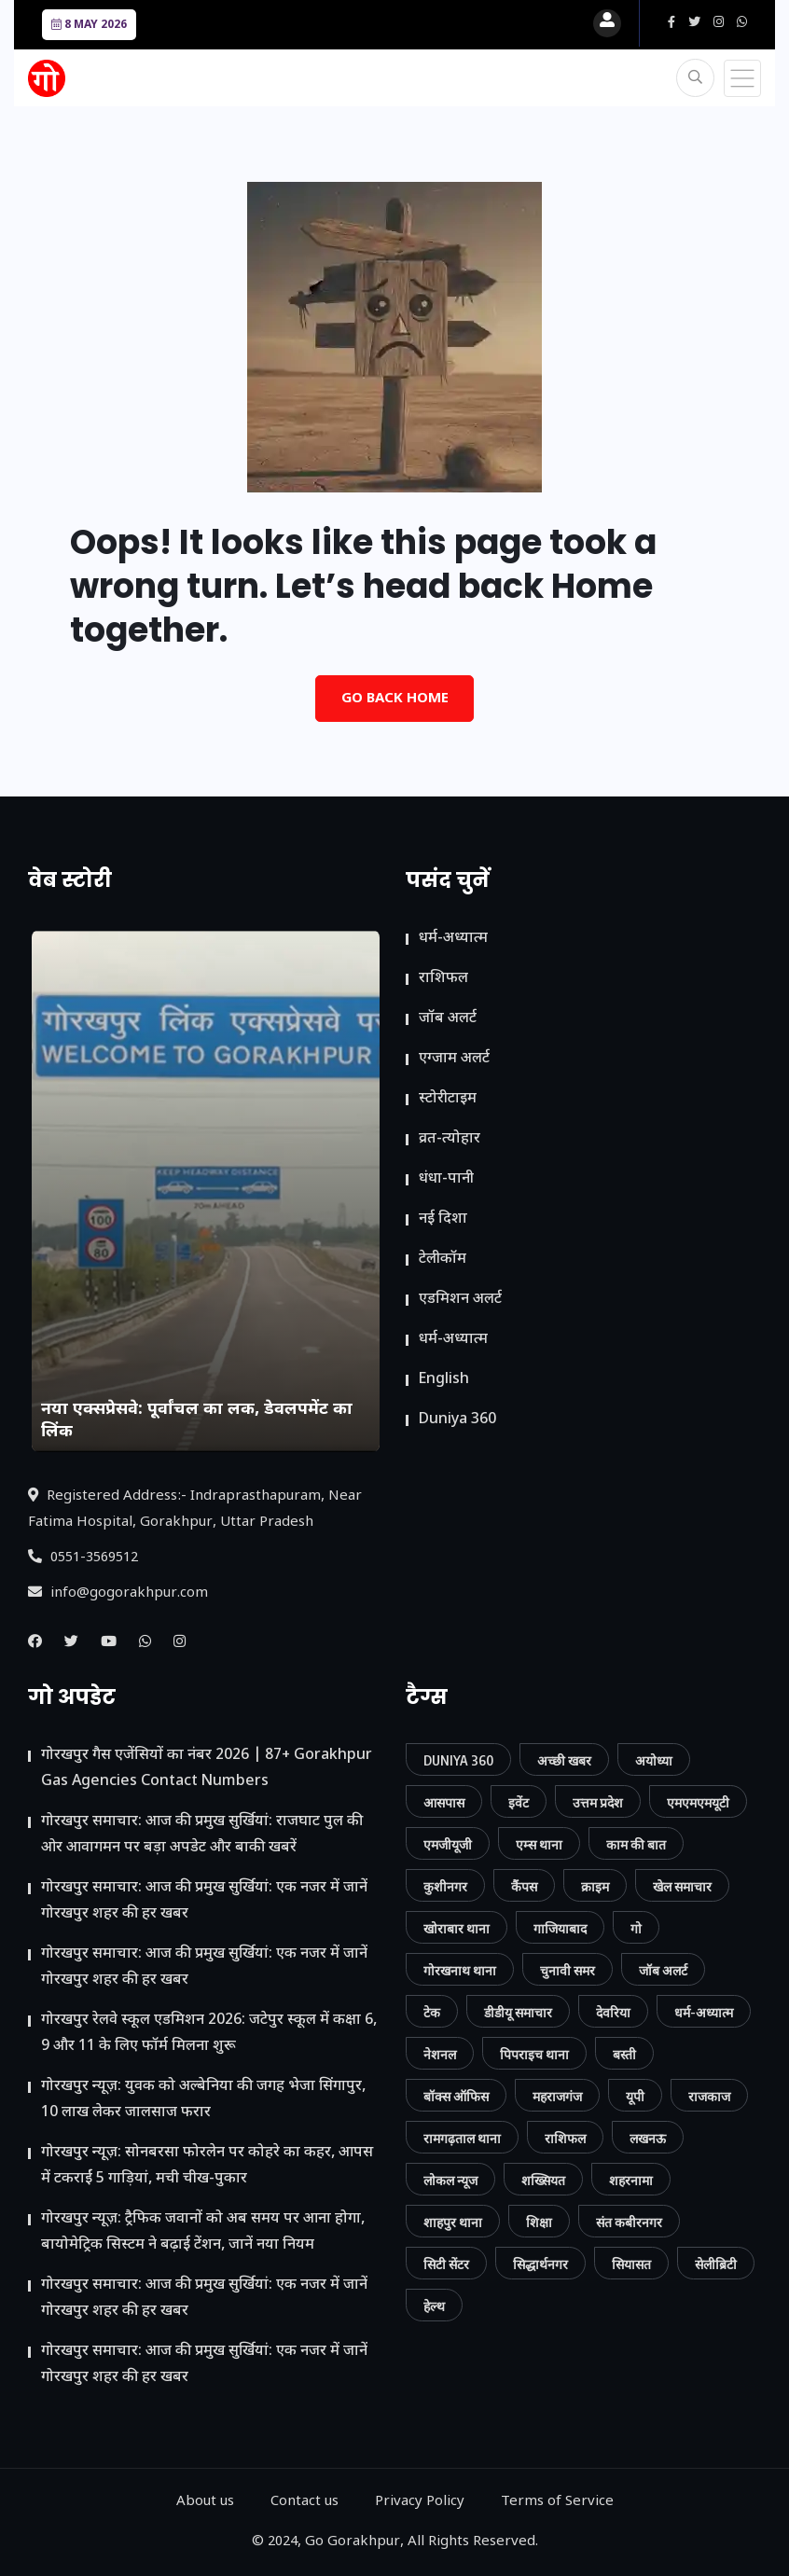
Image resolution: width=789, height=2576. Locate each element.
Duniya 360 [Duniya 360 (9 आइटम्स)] (458, 1760)
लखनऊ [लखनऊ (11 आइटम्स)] (648, 2138)
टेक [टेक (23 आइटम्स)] (431, 2012)
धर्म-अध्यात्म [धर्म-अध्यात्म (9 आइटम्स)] (703, 2012)
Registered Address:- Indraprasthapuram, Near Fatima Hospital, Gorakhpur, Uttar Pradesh (195, 1509)
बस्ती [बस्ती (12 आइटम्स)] (624, 2054)
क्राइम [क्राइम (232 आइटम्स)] (595, 1886)
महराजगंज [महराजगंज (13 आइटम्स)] (557, 2096)
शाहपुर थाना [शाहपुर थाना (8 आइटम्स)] (452, 2222)
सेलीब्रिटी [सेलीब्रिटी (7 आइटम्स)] (716, 2264)
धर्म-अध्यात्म (453, 939)
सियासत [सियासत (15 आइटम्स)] (631, 2264)
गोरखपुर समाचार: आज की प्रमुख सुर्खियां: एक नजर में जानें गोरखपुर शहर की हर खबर (204, 1901)
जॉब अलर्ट (448, 1019)
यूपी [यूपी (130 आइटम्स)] (635, 2096)
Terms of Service (557, 2502)
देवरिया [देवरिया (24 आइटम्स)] (613, 2012)
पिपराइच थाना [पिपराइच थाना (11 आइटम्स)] (534, 2054)
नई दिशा (443, 1219)
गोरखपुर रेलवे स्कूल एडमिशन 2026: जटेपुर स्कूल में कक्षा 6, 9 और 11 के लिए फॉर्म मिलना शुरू (209, 2034)
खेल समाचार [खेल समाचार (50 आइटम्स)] (682, 1886)
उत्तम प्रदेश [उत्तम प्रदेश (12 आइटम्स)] (598, 1802)
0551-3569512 (83, 1558)
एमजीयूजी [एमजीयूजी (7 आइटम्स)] (447, 1844)
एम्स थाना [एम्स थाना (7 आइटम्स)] (539, 1844)
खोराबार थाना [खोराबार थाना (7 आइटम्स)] (456, 1928)
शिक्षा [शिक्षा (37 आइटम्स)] (539, 2222)
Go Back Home (395, 699)
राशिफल (443, 979)
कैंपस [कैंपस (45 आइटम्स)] (524, 1886)
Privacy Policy (419, 2502)
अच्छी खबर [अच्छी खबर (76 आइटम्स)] (564, 1760)
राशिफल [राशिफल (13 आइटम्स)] (565, 2138)
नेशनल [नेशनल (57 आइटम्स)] (439, 2054)
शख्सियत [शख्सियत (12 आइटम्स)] (543, 2180)
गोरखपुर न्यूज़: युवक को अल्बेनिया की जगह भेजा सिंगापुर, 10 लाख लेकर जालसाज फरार (203, 2100)
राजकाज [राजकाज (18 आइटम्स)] (709, 2096)
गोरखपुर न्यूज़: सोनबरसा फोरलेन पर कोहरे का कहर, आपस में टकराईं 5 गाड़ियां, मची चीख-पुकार (207, 2166)
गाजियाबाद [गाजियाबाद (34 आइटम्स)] (560, 1928)
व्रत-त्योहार (449, 1139)
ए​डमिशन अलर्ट (460, 1299)
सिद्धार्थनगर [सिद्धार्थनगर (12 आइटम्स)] (540, 2264)
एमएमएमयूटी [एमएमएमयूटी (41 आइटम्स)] (698, 1802)
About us (205, 2502)
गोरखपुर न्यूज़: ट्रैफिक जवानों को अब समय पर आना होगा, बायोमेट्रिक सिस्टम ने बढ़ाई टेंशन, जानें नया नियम (203, 2232)
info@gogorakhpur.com (118, 1593)
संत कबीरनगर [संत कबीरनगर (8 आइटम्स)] (629, 2222)
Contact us (304, 2502)
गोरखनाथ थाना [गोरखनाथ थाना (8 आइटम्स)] (459, 1970)
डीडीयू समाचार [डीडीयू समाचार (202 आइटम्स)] (518, 2012)
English (444, 1380)
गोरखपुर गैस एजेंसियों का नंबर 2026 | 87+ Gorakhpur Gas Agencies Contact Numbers (206, 1769)
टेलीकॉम (442, 1259)
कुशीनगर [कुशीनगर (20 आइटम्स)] (445, 1886)
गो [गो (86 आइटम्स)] (636, 1928)
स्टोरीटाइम (448, 1099)
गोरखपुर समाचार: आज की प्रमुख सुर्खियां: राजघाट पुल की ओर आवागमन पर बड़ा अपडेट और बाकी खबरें (202, 1835)
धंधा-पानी (446, 1179)
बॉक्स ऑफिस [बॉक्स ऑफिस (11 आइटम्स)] (456, 2096)
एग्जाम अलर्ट (454, 1059)
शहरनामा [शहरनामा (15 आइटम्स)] (631, 2180)
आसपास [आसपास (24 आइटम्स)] (443, 1802)
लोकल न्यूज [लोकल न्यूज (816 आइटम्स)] (450, 2180)
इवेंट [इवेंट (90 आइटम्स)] (518, 1802)
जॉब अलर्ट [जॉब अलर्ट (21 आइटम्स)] (663, 1970)
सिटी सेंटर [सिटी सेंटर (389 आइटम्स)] (446, 2264)
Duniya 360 (457, 1420)
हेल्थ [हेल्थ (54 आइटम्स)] (434, 2306)
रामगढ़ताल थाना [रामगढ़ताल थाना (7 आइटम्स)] (462, 2138)
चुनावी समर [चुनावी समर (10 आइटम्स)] (567, 1970)
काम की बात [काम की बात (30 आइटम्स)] (636, 1844)
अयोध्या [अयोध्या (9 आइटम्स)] (653, 1760)
